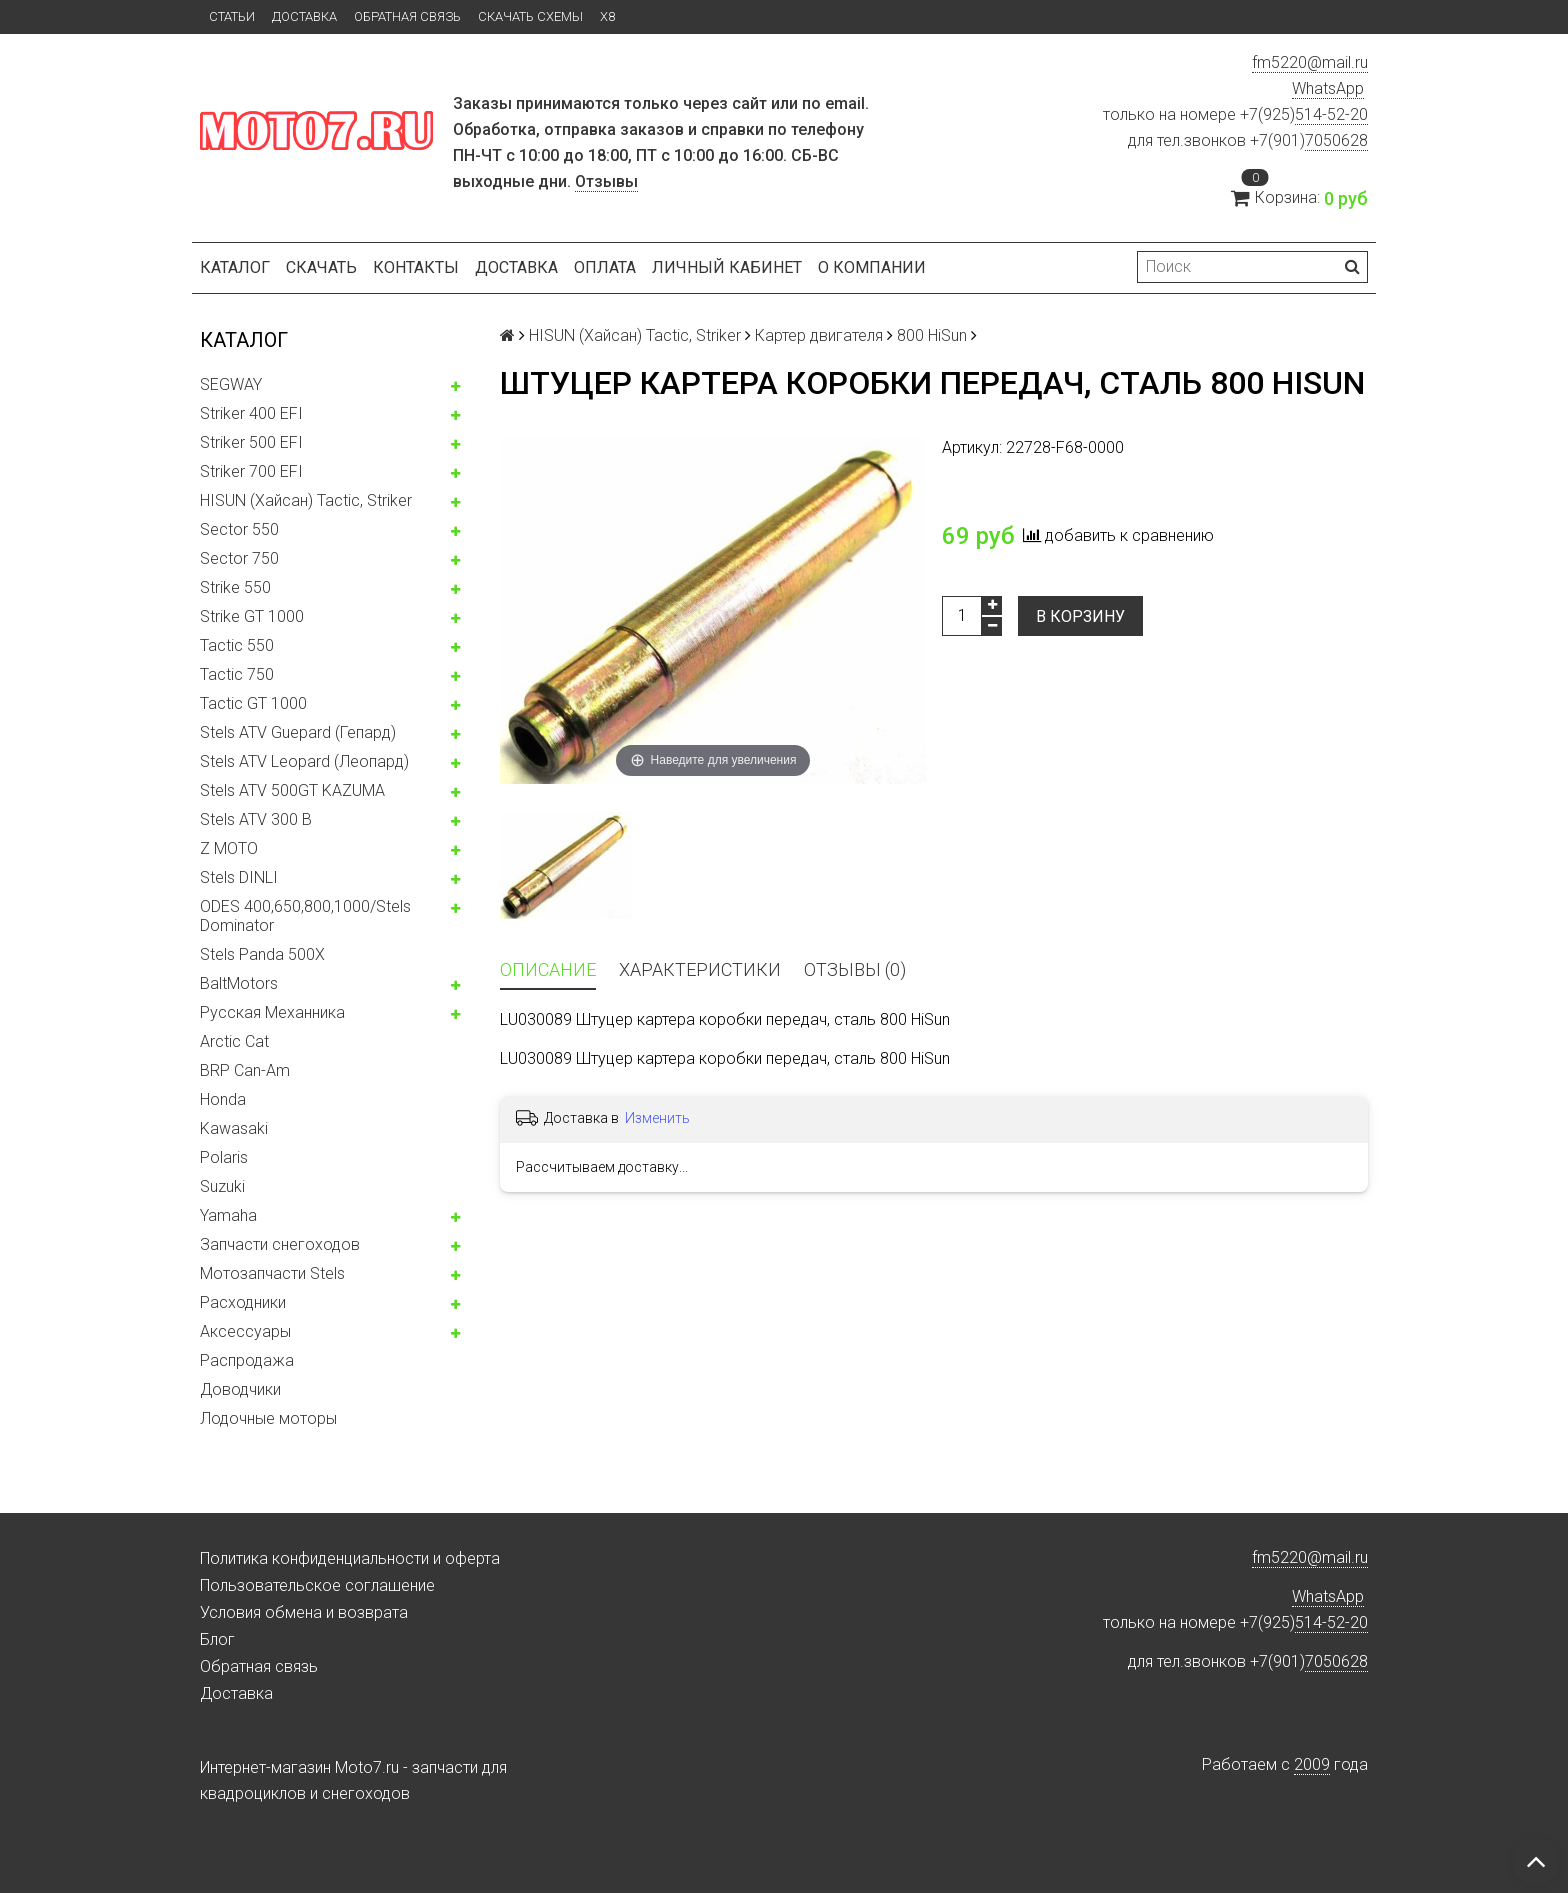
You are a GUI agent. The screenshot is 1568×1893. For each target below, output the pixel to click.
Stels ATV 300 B (256, 819)
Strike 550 (235, 587)
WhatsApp (1328, 88)
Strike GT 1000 (252, 616)
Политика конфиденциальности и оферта (350, 1558)
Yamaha (228, 1215)
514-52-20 (1331, 114)
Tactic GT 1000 (253, 703)
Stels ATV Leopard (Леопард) (304, 761)
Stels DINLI (239, 877)
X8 (607, 16)
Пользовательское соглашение (317, 1585)
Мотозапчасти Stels (272, 1273)
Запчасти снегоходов (280, 1244)
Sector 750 (239, 558)
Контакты (416, 267)
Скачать (321, 267)
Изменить (657, 1118)
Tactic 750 (237, 674)
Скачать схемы (530, 16)
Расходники (243, 1302)
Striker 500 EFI (251, 442)
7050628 (1336, 140)
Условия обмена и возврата (304, 1612)
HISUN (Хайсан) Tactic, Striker (306, 500)
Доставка (304, 16)
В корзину (1080, 616)
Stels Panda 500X (262, 954)
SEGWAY (231, 384)
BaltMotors (239, 983)
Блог (217, 1639)
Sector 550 (239, 529)
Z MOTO (229, 848)
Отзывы (606, 181)
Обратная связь (407, 16)
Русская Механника (272, 1012)
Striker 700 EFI (251, 471)
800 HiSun (932, 335)
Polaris (224, 1157)
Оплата (605, 267)
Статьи (232, 16)
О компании (872, 267)
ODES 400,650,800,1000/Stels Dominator (305, 916)
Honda (223, 1099)
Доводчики (240, 1389)
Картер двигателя (819, 335)
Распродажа (247, 1360)
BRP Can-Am (245, 1070)
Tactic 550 (237, 645)
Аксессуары (245, 1331)
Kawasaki (234, 1128)
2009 (1312, 1764)
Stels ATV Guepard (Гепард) (298, 732)
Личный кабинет (727, 267)
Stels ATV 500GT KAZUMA (292, 790)
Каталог (235, 267)
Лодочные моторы (268, 1418)
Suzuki (222, 1186)
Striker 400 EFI (251, 413)
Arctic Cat (234, 1041)
